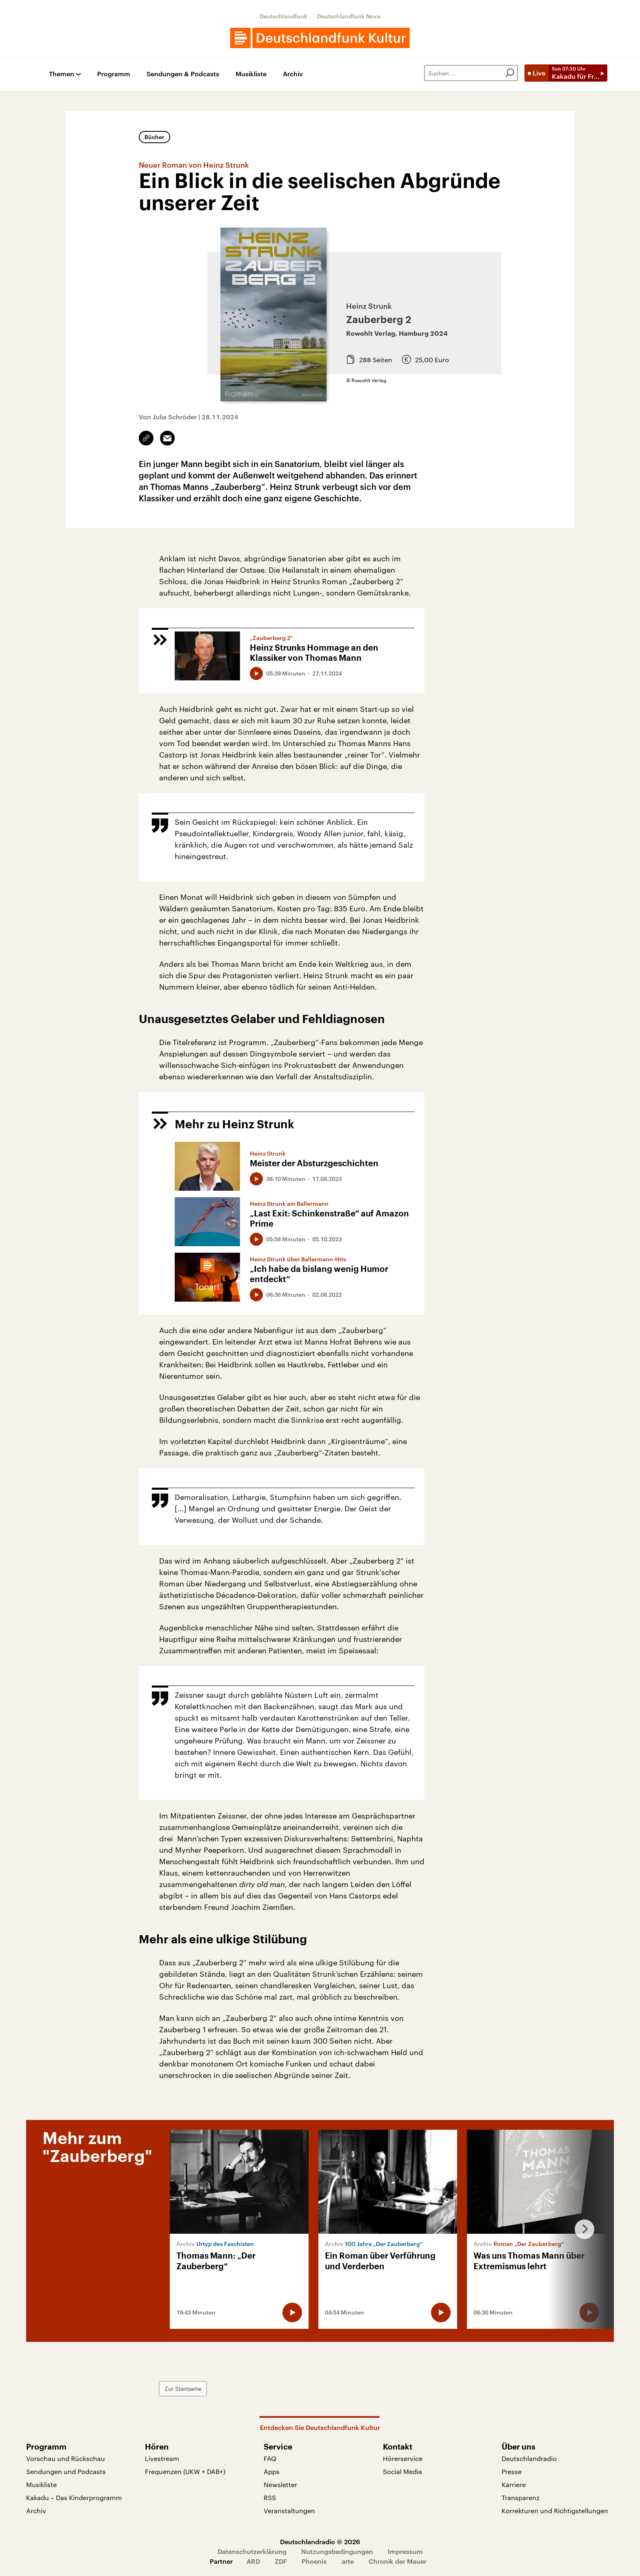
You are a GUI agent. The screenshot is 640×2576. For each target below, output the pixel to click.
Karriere (514, 2484)
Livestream (162, 2458)
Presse (512, 2471)
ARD (253, 2561)
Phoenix (314, 2561)
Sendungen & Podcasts (183, 74)
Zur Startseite (182, 2388)
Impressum (405, 2551)
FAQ (270, 2458)
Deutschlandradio (529, 2458)
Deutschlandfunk (283, 16)
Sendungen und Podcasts (66, 2471)
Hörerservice (402, 2458)
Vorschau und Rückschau (65, 2458)
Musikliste (251, 74)
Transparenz (521, 2497)
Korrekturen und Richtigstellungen (555, 2510)
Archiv (293, 74)
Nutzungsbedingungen (337, 2551)
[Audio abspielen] (256, 673)
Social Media (402, 2471)
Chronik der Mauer (398, 2561)
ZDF (281, 2561)
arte (348, 2561)
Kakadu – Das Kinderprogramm (74, 2497)
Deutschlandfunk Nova (348, 16)
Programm (113, 74)
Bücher (154, 136)
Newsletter (280, 2484)
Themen (61, 74)
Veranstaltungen (289, 2510)
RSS (270, 2497)
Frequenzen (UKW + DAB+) (185, 2471)
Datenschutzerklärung (252, 2551)
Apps (272, 2471)
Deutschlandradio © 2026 (320, 2541)
